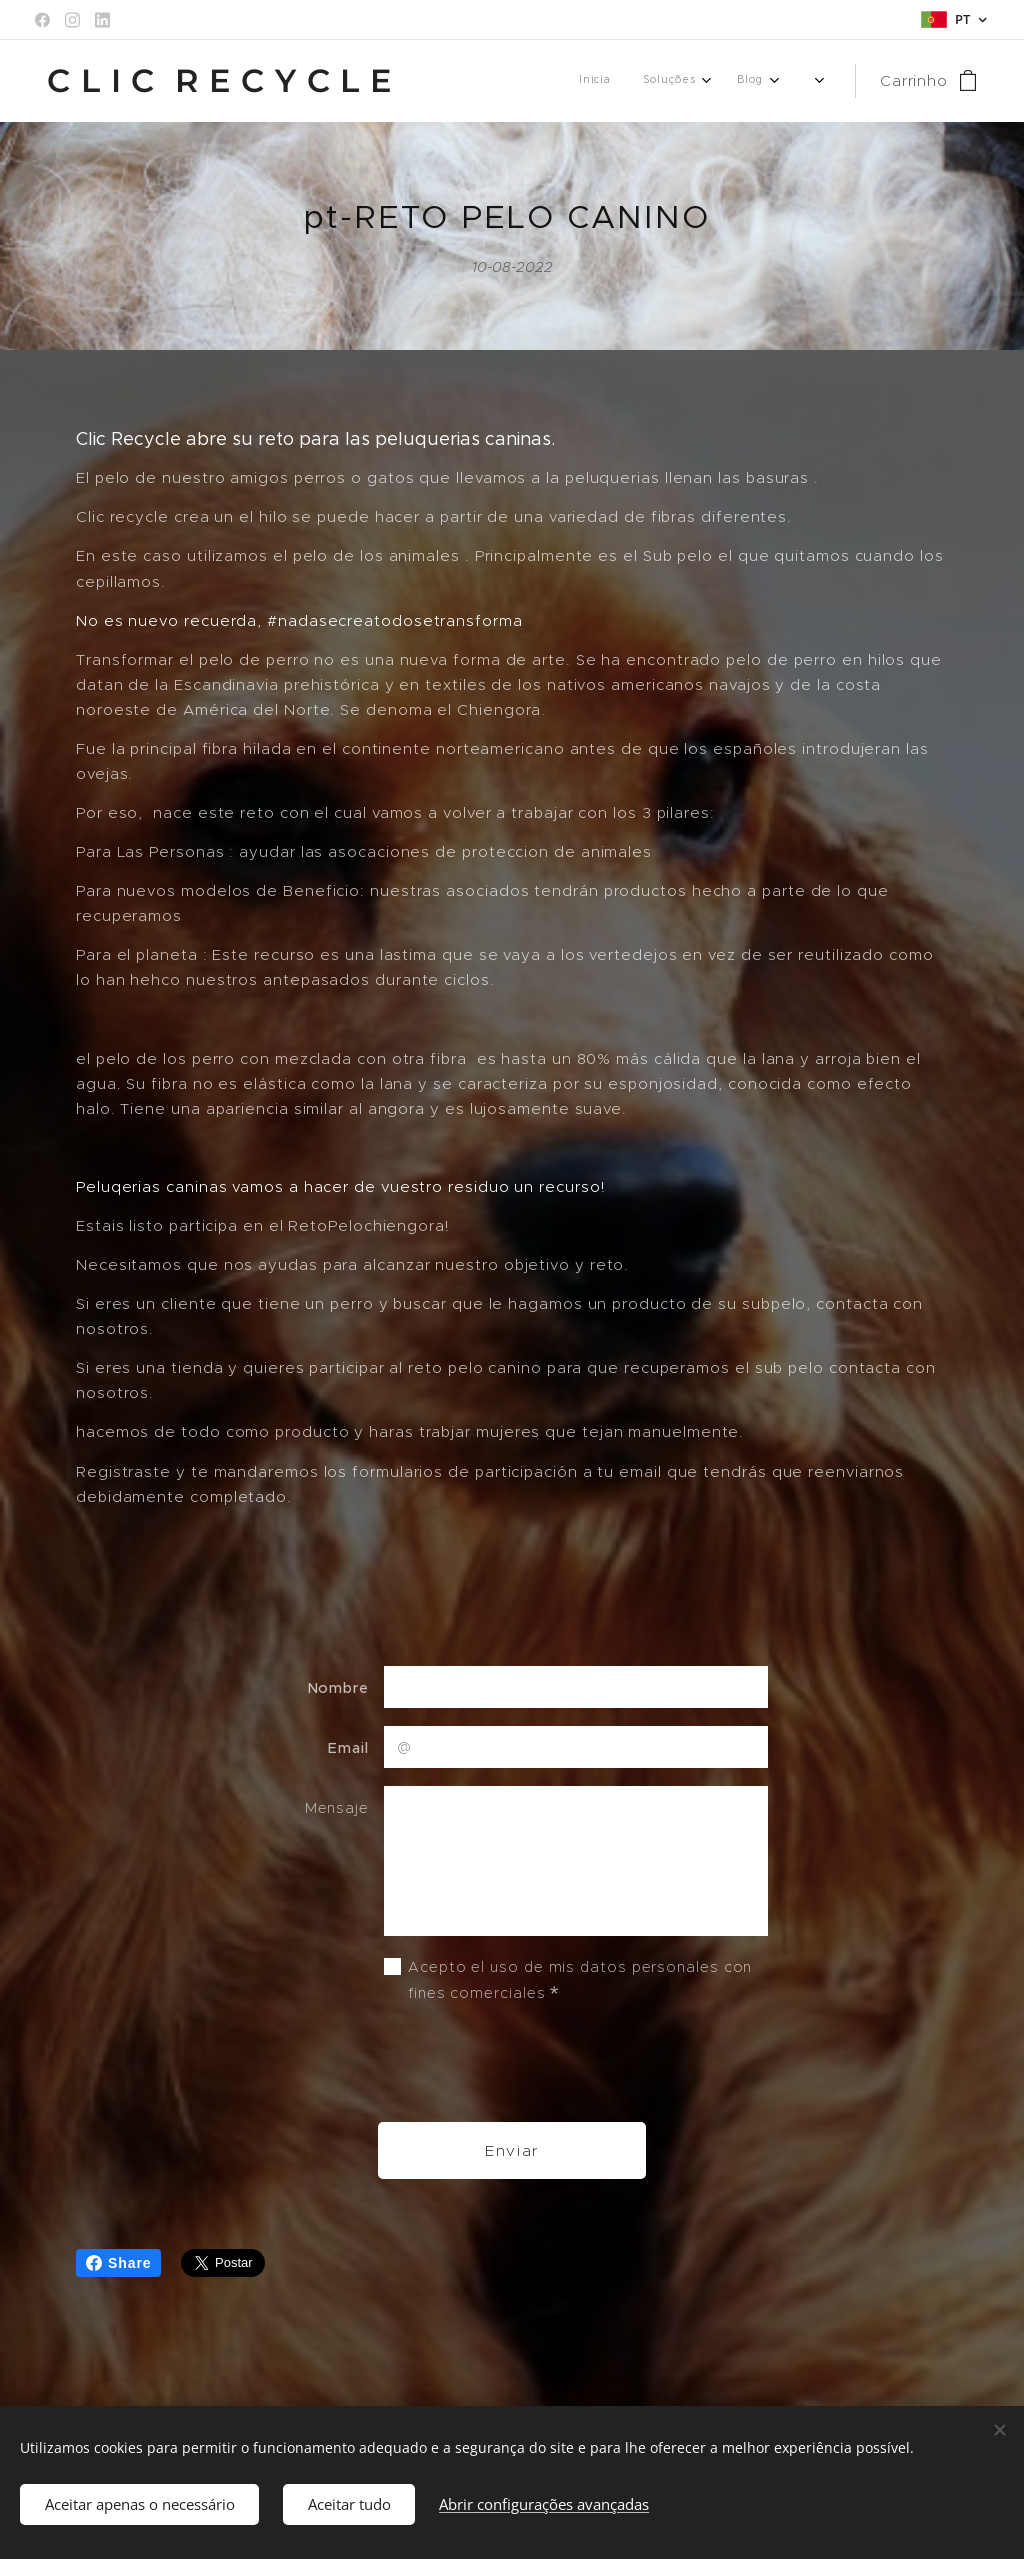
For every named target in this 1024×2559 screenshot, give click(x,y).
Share (118, 2263)
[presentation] (535, 2063)
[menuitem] (674, 81)
